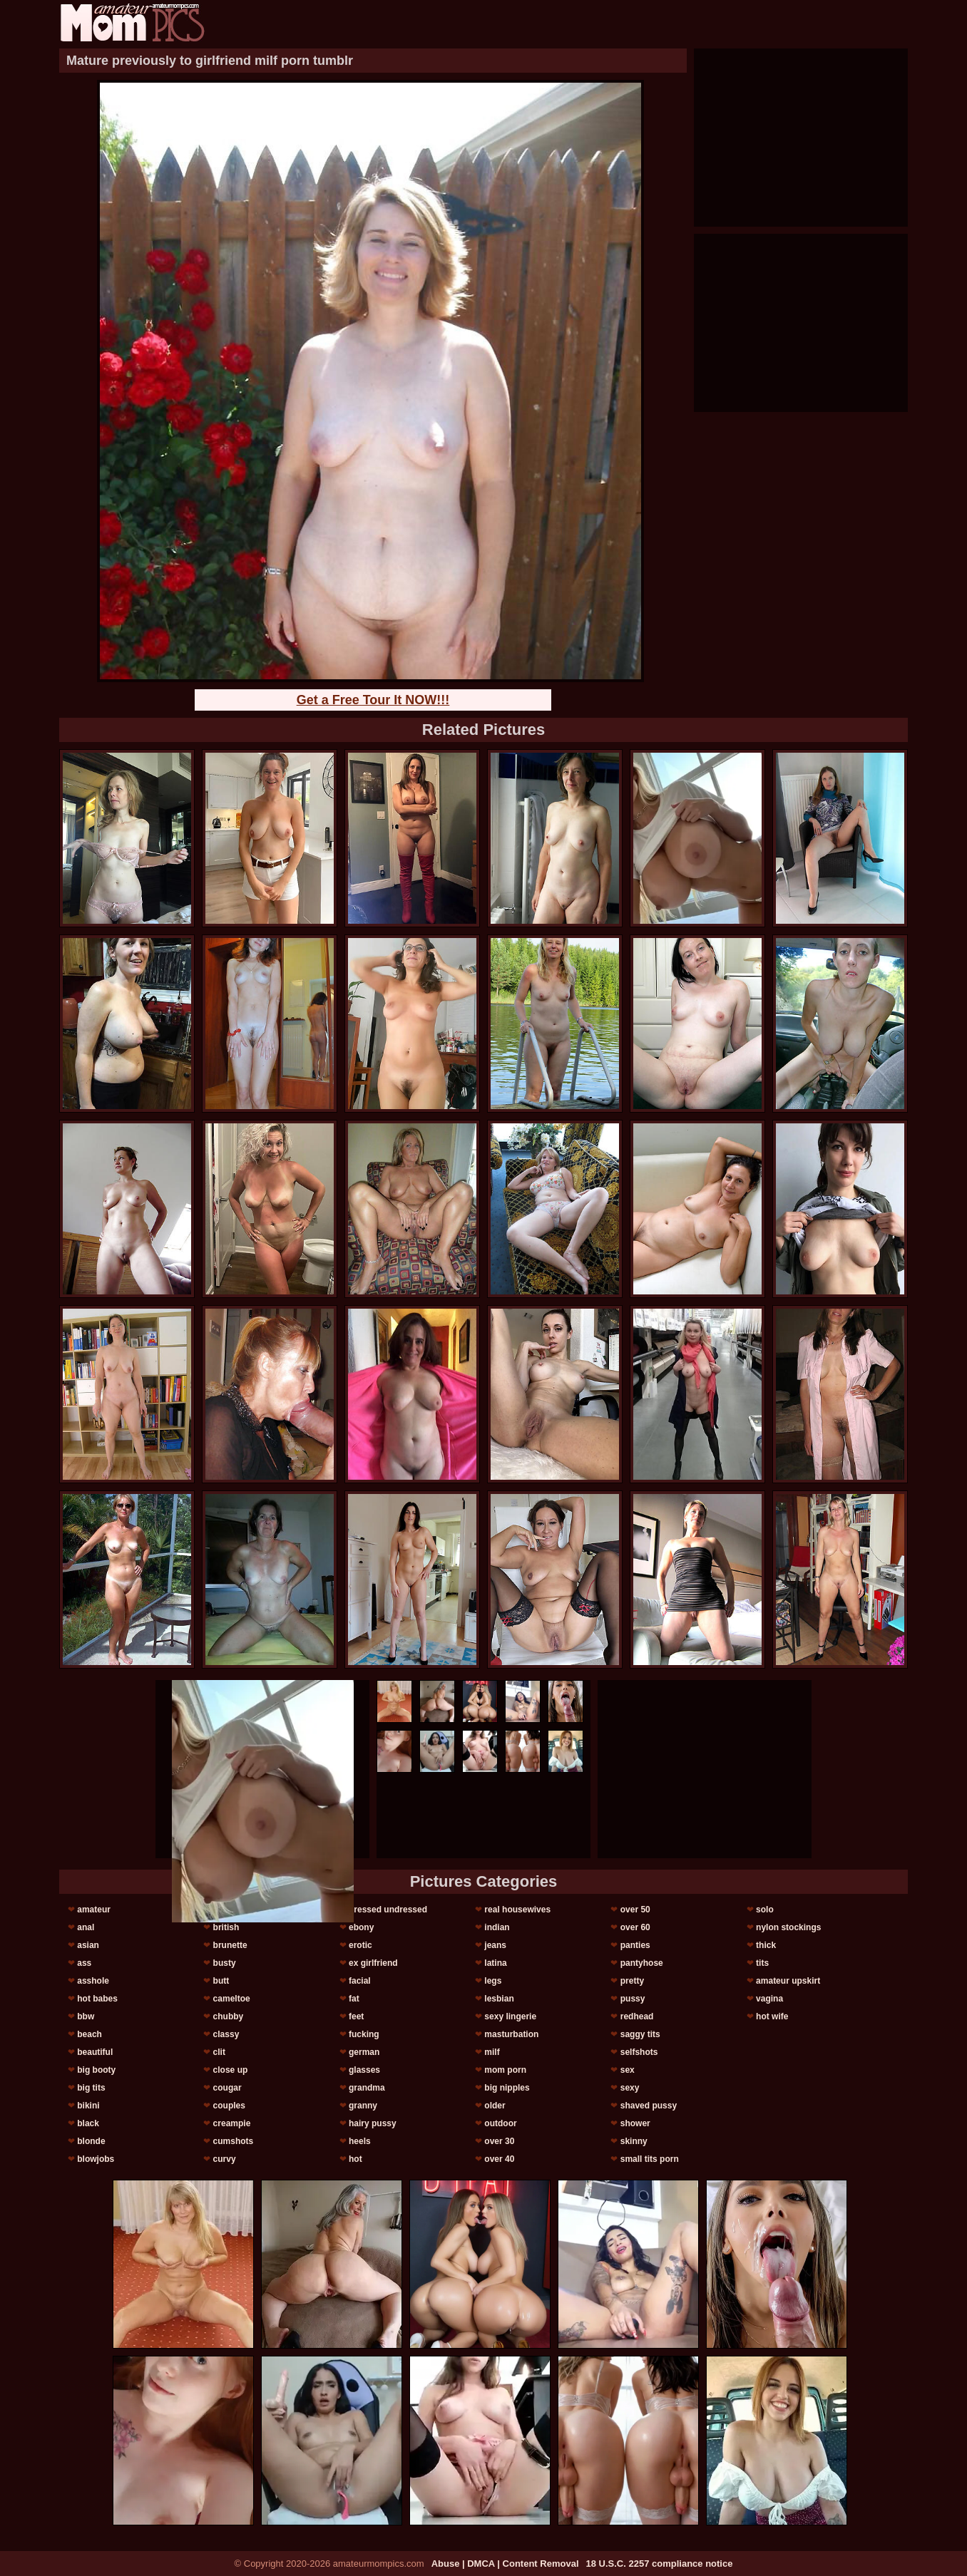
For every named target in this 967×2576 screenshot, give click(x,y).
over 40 (499, 2159)
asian (88, 1945)
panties (635, 1945)
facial (360, 1981)
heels (360, 2141)
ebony (361, 1927)
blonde (91, 2141)
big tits (91, 2088)
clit (219, 2052)
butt (221, 1981)
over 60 (635, 1927)
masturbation (511, 2034)
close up (230, 2070)
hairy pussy (372, 2123)
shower (635, 2123)
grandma (367, 2088)
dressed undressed (388, 1910)
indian (496, 1927)
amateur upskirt (788, 1981)
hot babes (97, 1999)
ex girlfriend (373, 1963)
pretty (632, 1981)
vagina (769, 1999)
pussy (632, 1999)
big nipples (506, 2088)
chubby (228, 2016)
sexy (630, 2088)
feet (356, 2016)
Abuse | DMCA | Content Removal (505, 2563)
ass (84, 1963)
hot (355, 2159)
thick (766, 1945)
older (494, 2106)
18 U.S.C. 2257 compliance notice (659, 2563)
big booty (96, 2070)
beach (89, 2034)
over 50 (635, 1910)
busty (224, 1963)
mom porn (505, 2070)
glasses (364, 2070)
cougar (227, 2088)
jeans (495, 1945)
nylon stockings (788, 1927)
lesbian (498, 1999)
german (364, 2052)
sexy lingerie (510, 2016)
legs (492, 1981)
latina (495, 1963)
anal (85, 1927)
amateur (94, 1910)
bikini (88, 2106)
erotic (360, 1945)
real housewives (517, 1910)
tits (762, 1963)
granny (363, 2106)
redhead (637, 2016)
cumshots (233, 2141)
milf (491, 2052)
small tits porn (649, 2159)
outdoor (500, 2123)
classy (226, 2034)
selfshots (639, 2052)
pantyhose (641, 1963)
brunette (230, 1945)
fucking (364, 2034)
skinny (634, 2141)
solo (765, 1910)
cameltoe (231, 1999)
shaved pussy (648, 2106)
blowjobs (95, 2159)
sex (627, 2070)
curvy (224, 2159)
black (88, 2123)
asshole (93, 1981)
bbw (85, 2016)
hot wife (772, 2016)
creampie (232, 2123)
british (226, 1927)
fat (354, 1999)
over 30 (499, 2141)
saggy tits (640, 2034)
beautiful (95, 2052)
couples (229, 2106)
